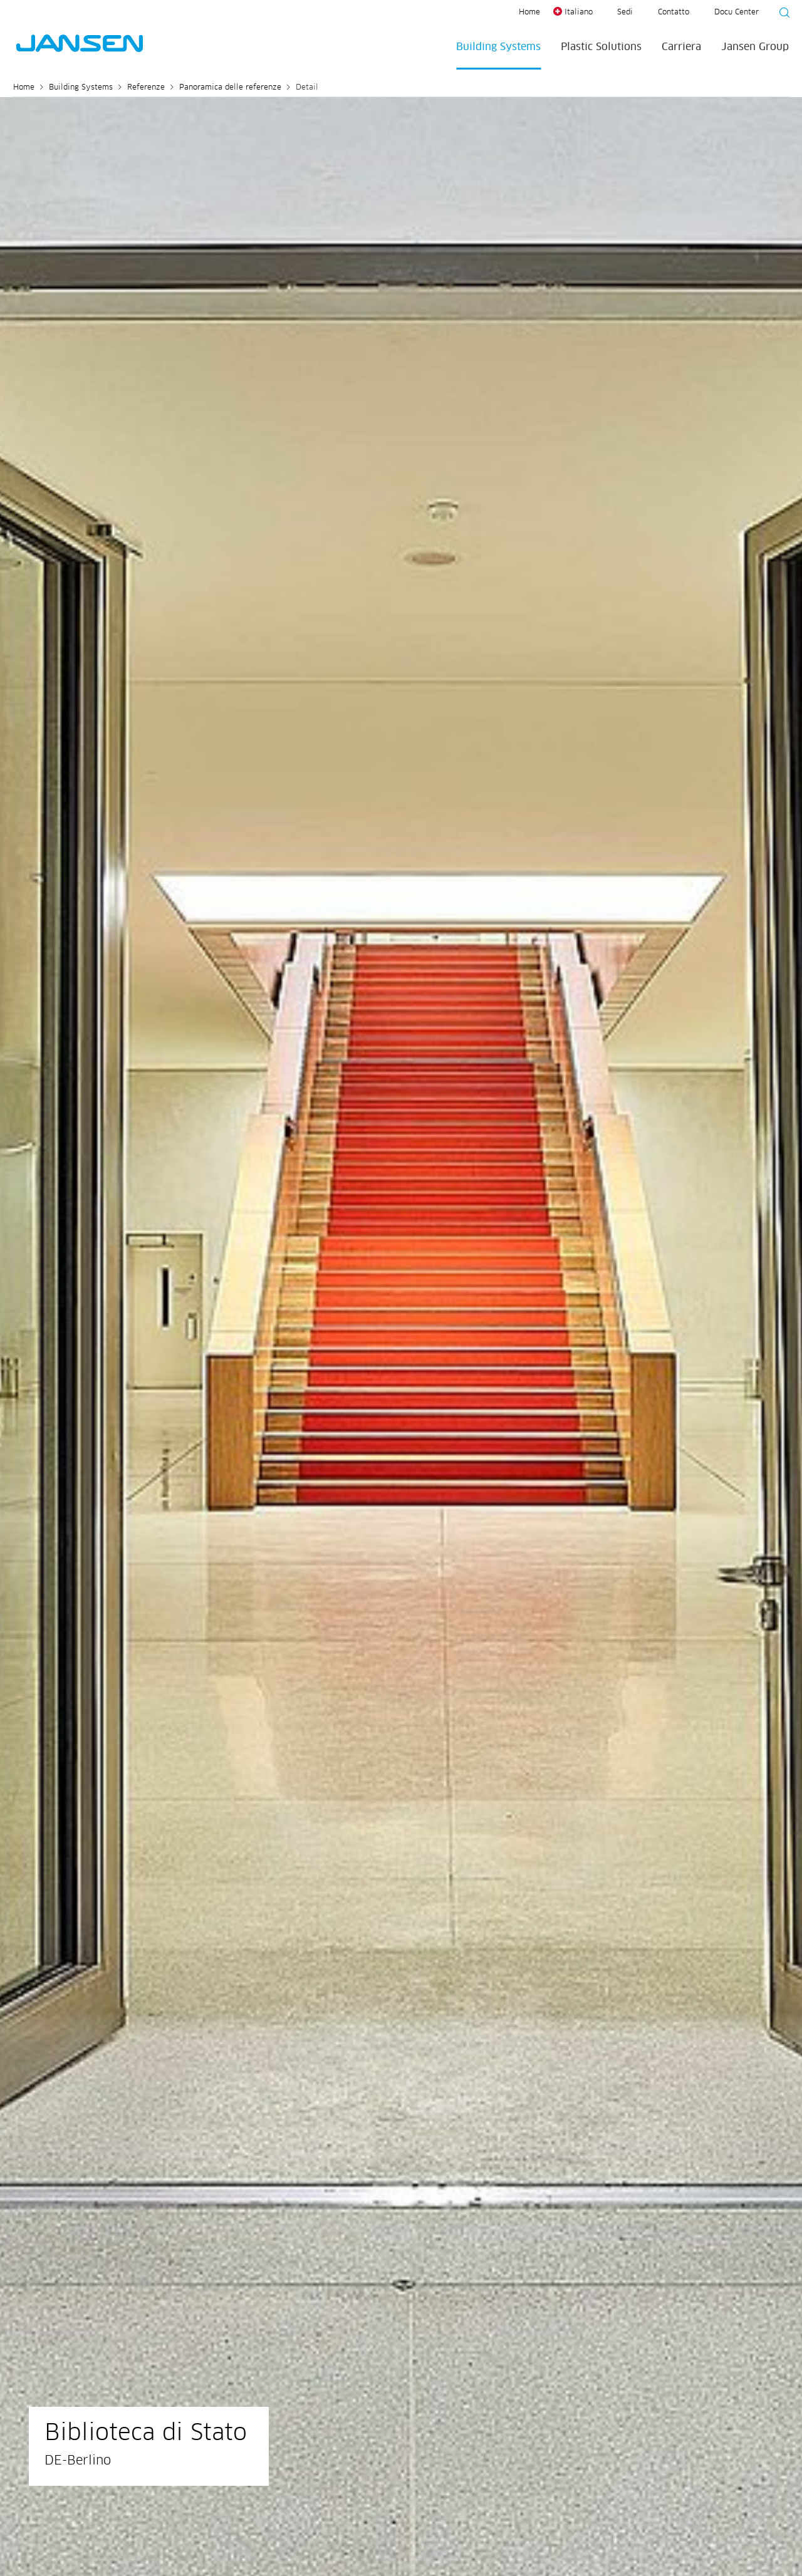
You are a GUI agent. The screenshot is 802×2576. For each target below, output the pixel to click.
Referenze (146, 87)
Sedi (625, 12)
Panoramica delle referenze (230, 87)
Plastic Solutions (601, 47)
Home (529, 12)
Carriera (681, 47)
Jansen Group (755, 47)
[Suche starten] (780, 14)
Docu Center (736, 12)
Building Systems (498, 47)
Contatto (673, 12)
